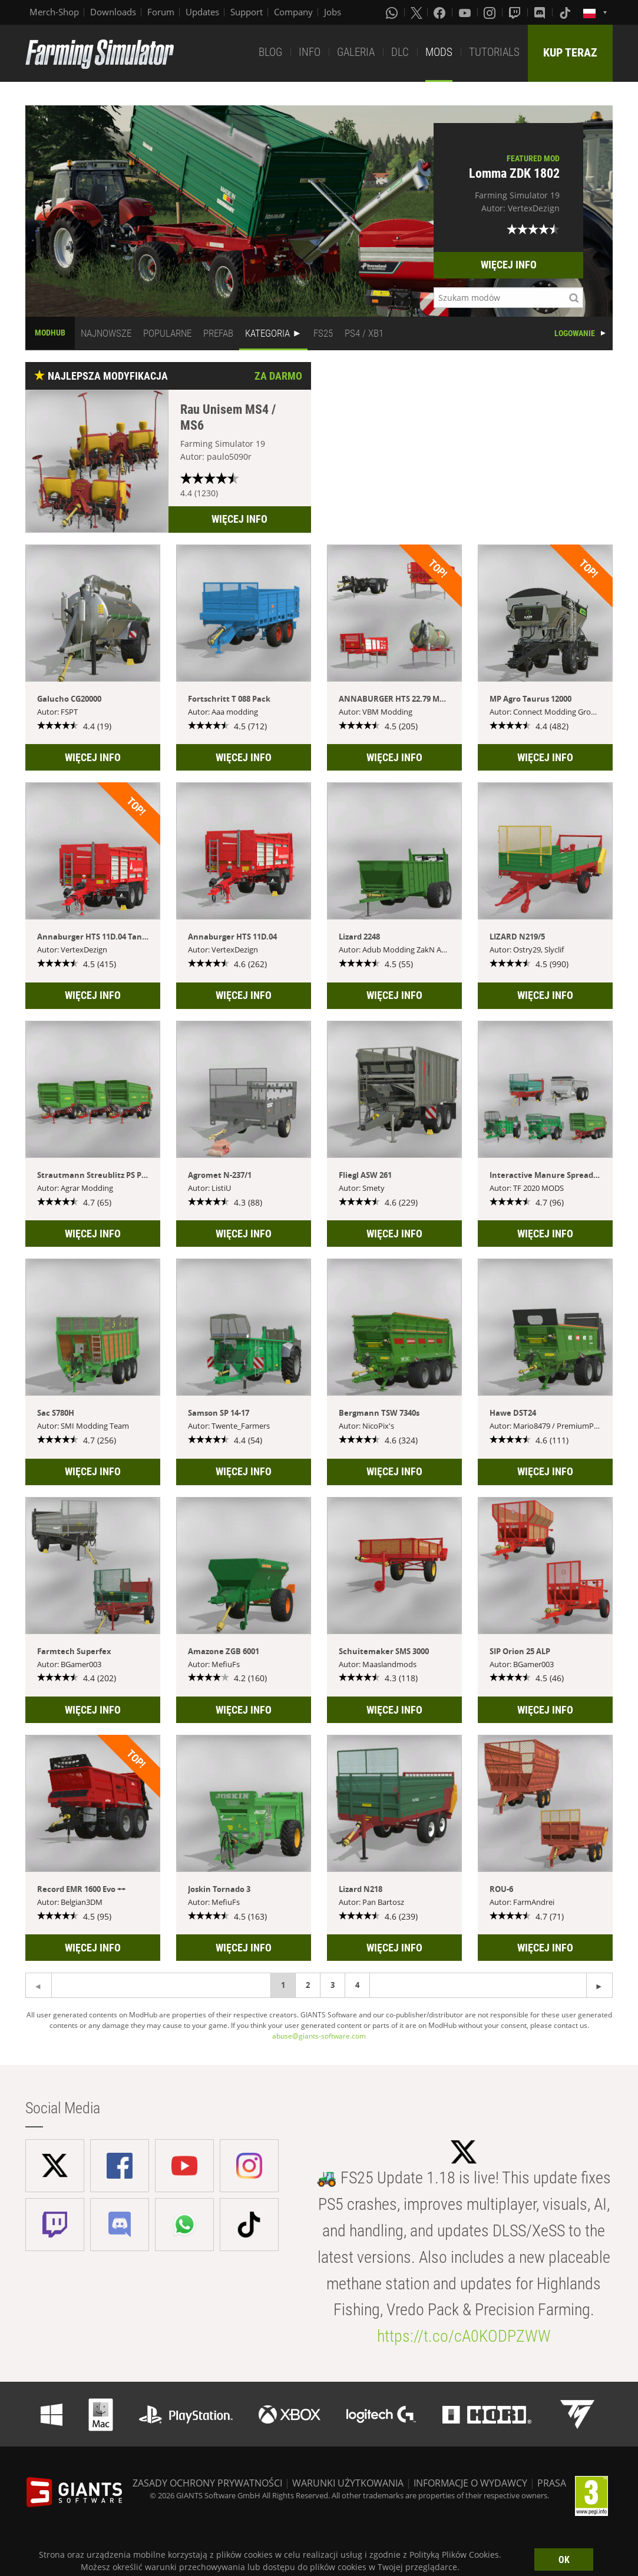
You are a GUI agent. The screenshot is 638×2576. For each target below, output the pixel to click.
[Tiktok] (566, 12)
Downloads (113, 12)
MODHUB (50, 332)
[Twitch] (516, 12)
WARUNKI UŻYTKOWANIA (348, 2483)
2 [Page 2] (308, 1985)
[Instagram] (491, 12)
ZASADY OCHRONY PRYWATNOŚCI (207, 2483)
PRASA (551, 2483)
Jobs (332, 12)
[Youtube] (466, 12)
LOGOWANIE (574, 333)
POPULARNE (167, 333)
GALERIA (356, 52)
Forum (160, 12)
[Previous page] (599, 1985)
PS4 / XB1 (364, 333)
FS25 (323, 333)
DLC (400, 52)
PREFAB (218, 333)
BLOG (270, 52)
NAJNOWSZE (106, 333)
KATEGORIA (267, 333)
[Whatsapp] (393, 12)
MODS (438, 52)
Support (246, 12)
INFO (309, 52)
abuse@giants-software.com (319, 2036)
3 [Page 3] (332, 1985)
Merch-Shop (54, 12)
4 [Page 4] (357, 1985)
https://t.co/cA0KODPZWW (464, 2336)
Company (293, 12)
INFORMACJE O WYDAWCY (470, 2483)
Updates (202, 12)
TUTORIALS (494, 52)
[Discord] (541, 12)
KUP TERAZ (570, 52)
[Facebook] (441, 12)
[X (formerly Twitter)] (416, 12)
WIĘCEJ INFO (509, 264)
